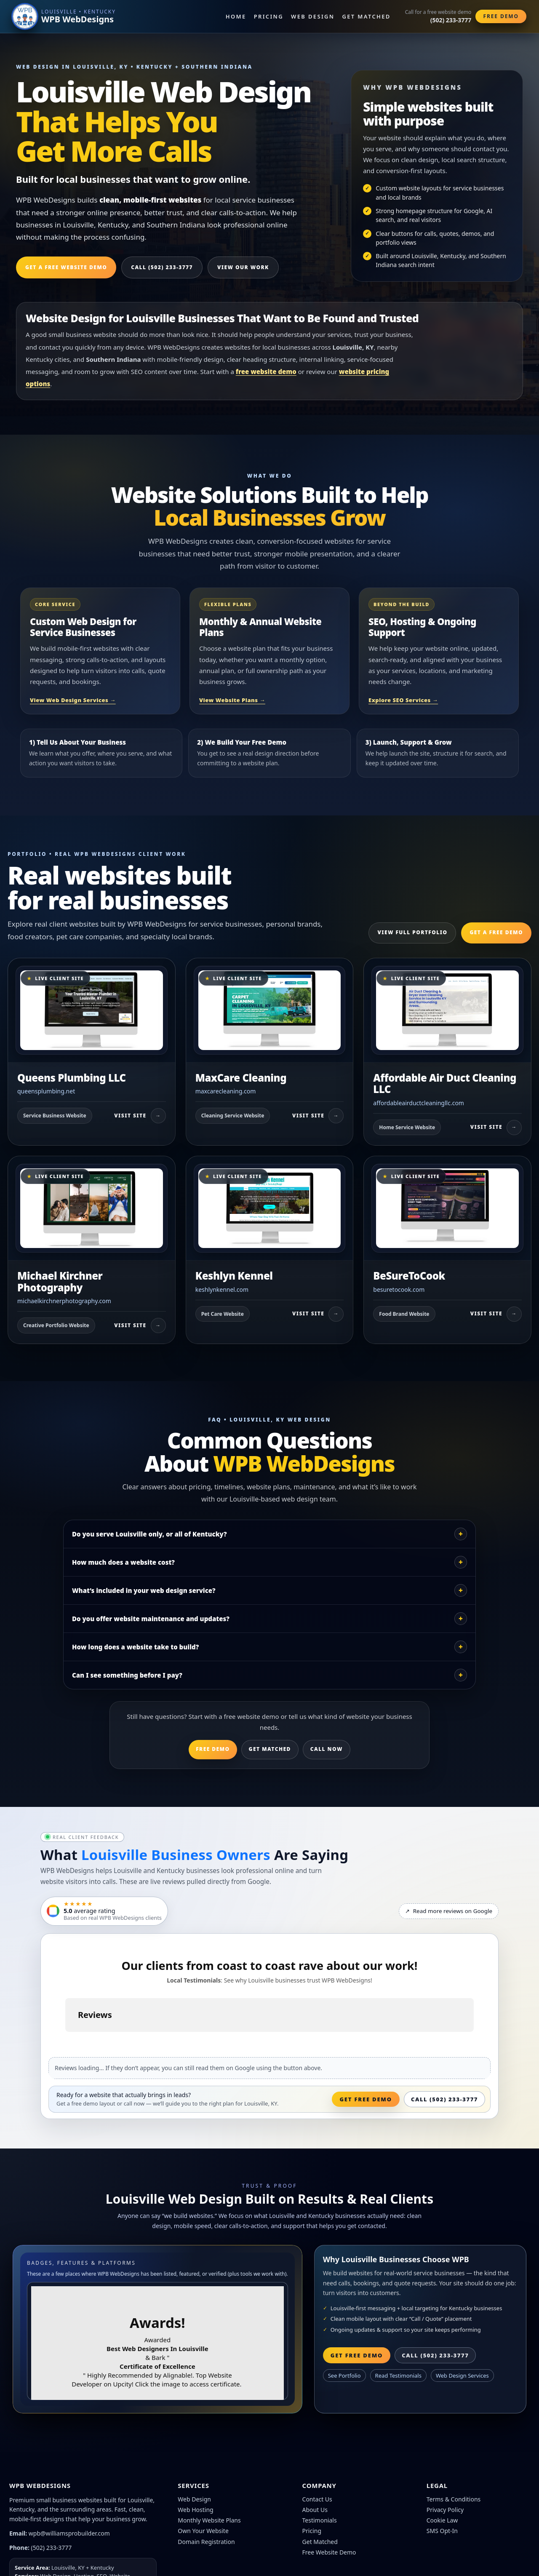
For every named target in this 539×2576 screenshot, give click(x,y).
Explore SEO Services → (403, 700)
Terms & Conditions (454, 2499)
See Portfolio (344, 2375)
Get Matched (366, 16)
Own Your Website (203, 2531)
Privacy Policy (445, 2510)
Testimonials (319, 2520)
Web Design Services (462, 2375)
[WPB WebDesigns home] (64, 16)
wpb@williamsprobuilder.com (69, 2533)
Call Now (326, 1749)
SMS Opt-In (442, 2531)
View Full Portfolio (412, 932)
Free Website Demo (329, 2552)
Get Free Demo (365, 2099)
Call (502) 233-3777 (162, 267)
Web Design (312, 16)
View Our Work (243, 267)
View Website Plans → (232, 700)
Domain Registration (206, 2542)
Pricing (268, 16)
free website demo (266, 371)
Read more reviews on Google (448, 1911)
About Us (315, 2510)
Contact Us (317, 2499)
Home (236, 16)
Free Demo (501, 16)
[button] (65, 2040)
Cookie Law (442, 2520)
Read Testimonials (398, 2375)
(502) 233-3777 (51, 2548)
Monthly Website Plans (209, 2520)
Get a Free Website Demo (66, 267)
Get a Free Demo (496, 932)
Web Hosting (195, 2510)
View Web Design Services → (73, 700)
